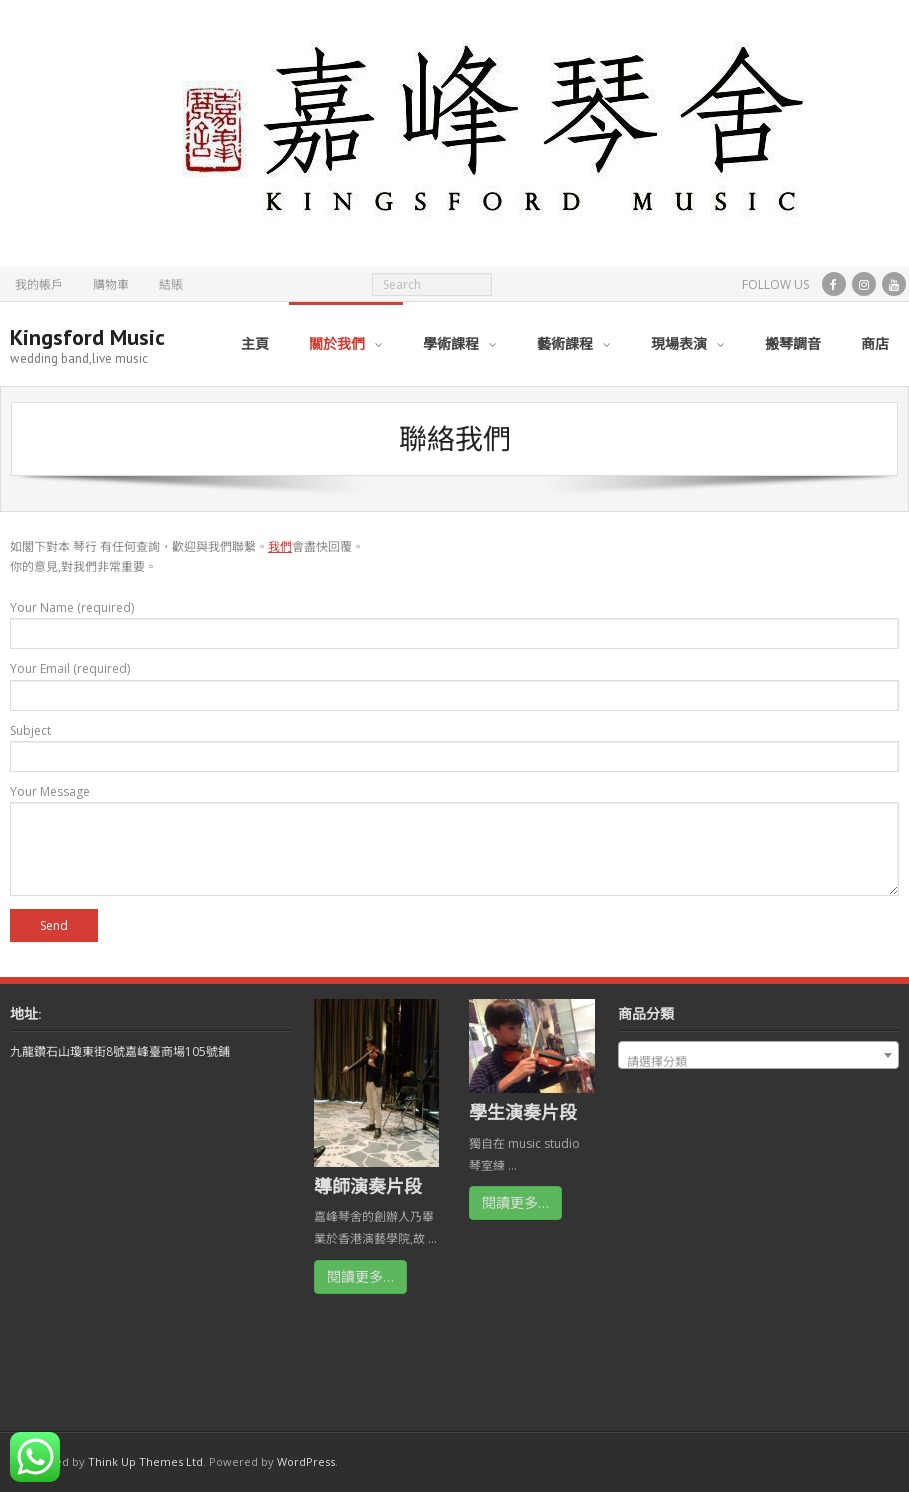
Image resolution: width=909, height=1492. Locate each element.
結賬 (171, 284)
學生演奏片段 (523, 1112)
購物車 (111, 284)
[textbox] (758, 1062)
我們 (280, 546)
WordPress (306, 1461)
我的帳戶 (39, 284)
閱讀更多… (360, 1276)
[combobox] (758, 1055)
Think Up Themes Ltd (145, 1461)
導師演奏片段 (368, 1186)
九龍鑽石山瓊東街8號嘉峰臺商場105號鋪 (120, 1051)
